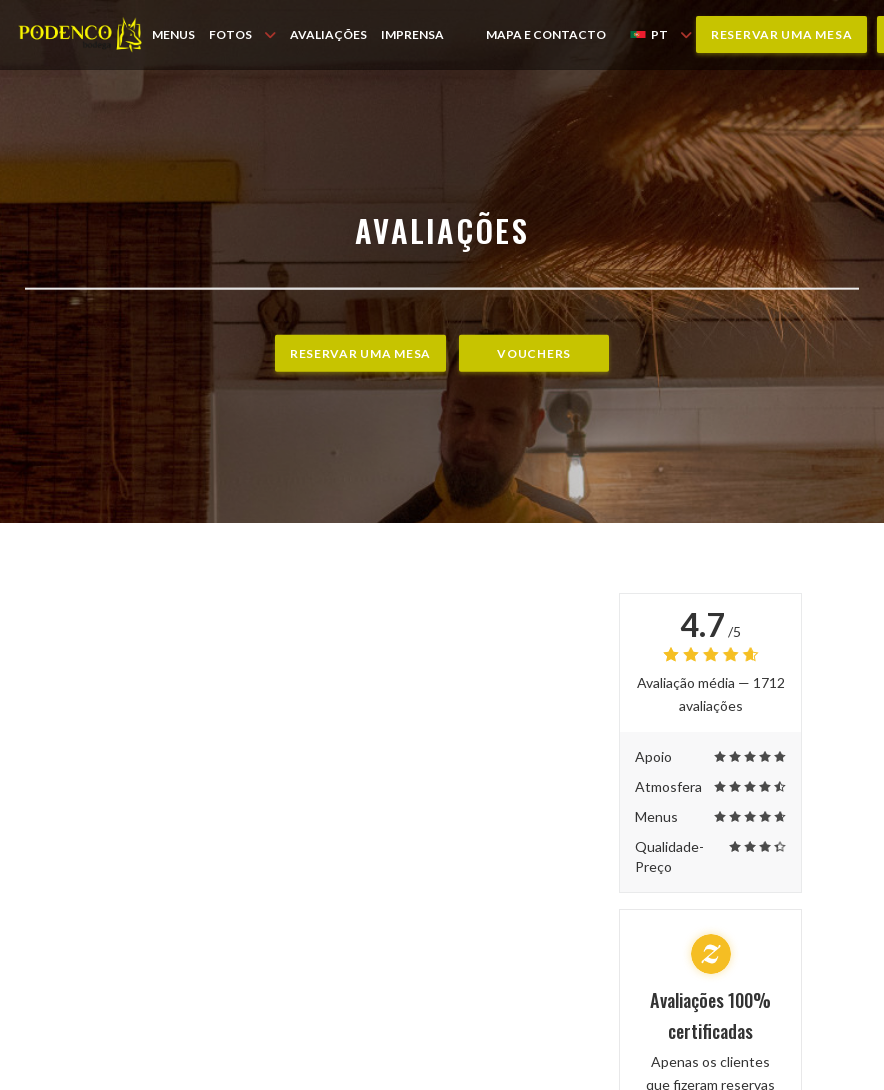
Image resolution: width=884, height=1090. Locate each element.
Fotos (242, 34)
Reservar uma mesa (781, 34)
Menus (173, 34)
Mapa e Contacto (546, 34)
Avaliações (328, 34)
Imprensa (412, 34)
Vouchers (534, 353)
